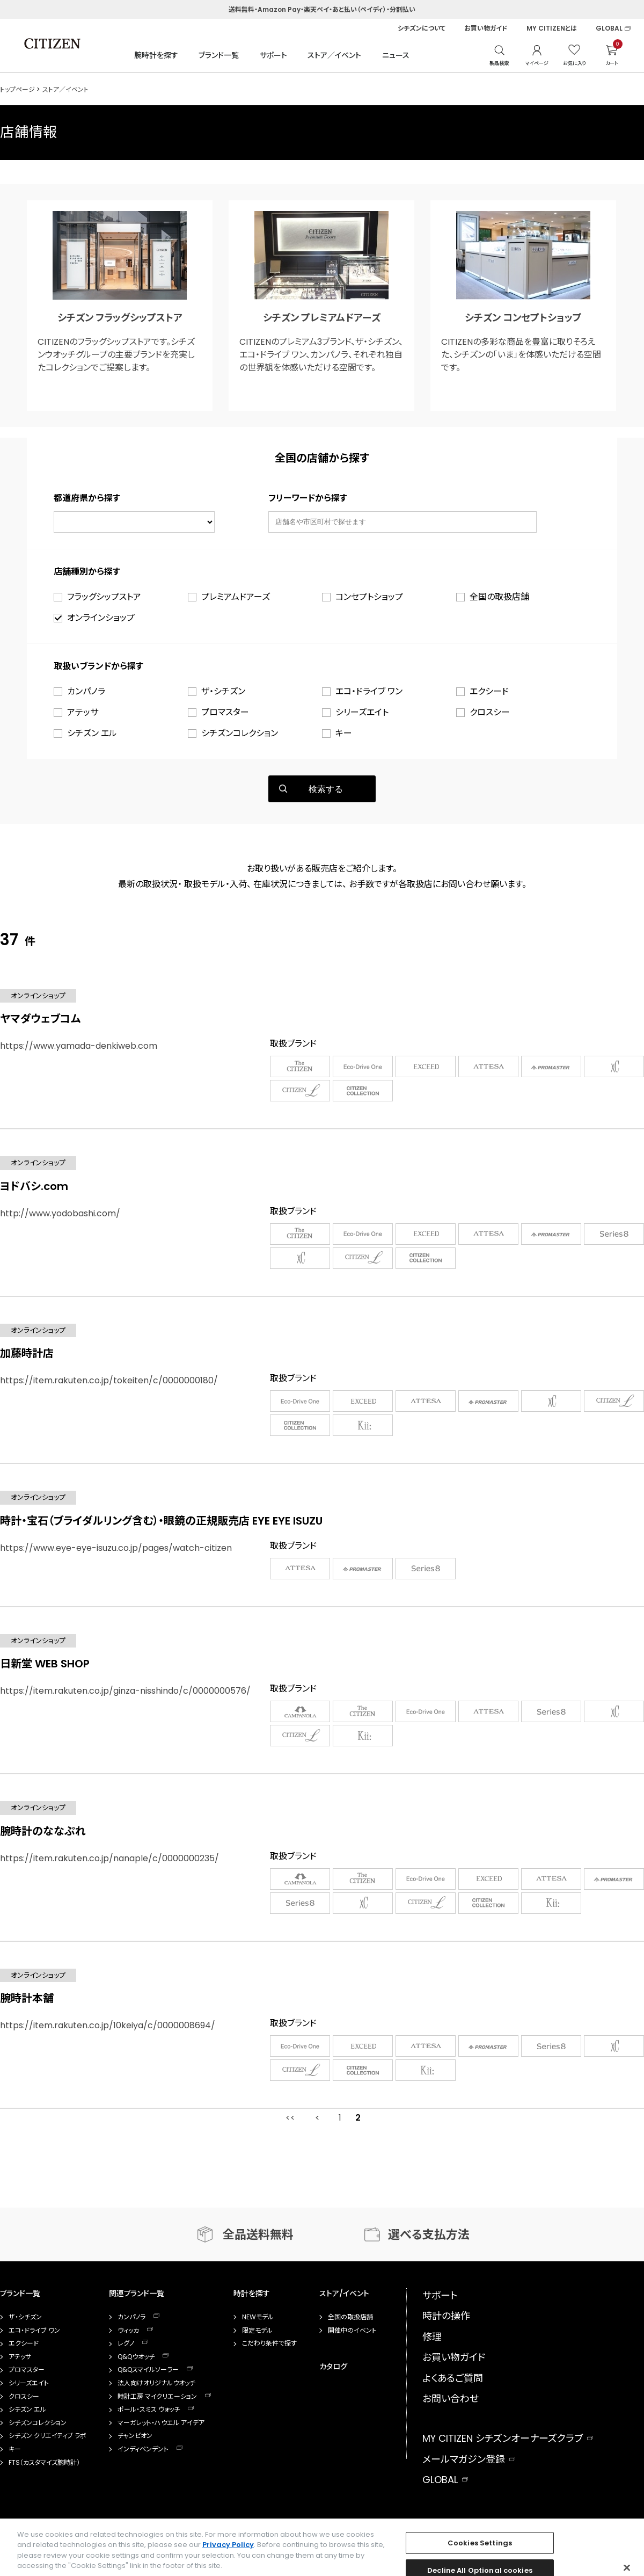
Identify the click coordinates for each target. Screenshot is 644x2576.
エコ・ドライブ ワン (368, 691)
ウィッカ (128, 2330)
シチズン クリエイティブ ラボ (47, 2436)
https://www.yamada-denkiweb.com (78, 1046)
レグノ (126, 2343)
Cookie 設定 (190, 2563)
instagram (547, 2525)
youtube (626, 2525)
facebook (509, 2525)
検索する (326, 789)
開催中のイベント (352, 2330)
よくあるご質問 (452, 2378)
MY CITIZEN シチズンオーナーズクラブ (502, 2438)
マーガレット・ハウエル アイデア (161, 2423)
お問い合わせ (450, 2398)
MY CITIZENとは (551, 28)
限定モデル (257, 2330)
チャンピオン (135, 2436)
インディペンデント (143, 2449)
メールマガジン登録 (463, 2459)
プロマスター (225, 712)
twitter (584, 2525)
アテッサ (82, 712)
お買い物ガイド (486, 28)
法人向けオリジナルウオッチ (156, 2383)
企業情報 (12, 2563)
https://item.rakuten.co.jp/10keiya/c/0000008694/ (107, 2025)
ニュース (395, 55)
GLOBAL (609, 28)
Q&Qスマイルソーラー (148, 2369)
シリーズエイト (362, 712)
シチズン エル (92, 733)
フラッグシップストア (104, 597)
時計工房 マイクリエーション (157, 2396)
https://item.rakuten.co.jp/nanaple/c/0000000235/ (109, 1858)
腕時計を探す (156, 55)
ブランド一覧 (219, 55)
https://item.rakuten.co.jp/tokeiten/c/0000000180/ (109, 1380)
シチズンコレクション (239, 733)
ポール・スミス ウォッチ (149, 2409)
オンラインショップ (101, 618)
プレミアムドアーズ (235, 597)
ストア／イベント (334, 55)
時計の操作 (446, 2316)
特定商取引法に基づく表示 (263, 2563)
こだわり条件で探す (269, 2343)
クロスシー (490, 712)
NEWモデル (258, 2317)
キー (343, 733)
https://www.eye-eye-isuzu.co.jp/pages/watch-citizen (116, 1548)
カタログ (333, 2366)
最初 (290, 2118)
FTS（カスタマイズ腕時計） (44, 2462)
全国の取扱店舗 (499, 597)
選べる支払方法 (429, 2234)
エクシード (489, 691)
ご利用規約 (60, 2563)
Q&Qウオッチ (136, 2357)
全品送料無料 (258, 2234)
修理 (432, 2337)
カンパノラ (86, 691)
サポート (273, 55)
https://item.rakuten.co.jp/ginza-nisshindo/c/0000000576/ (125, 1691)
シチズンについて (421, 28)
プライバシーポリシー (125, 2563)
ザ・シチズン (223, 691)
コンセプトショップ (369, 597)
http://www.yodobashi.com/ (60, 1213)
